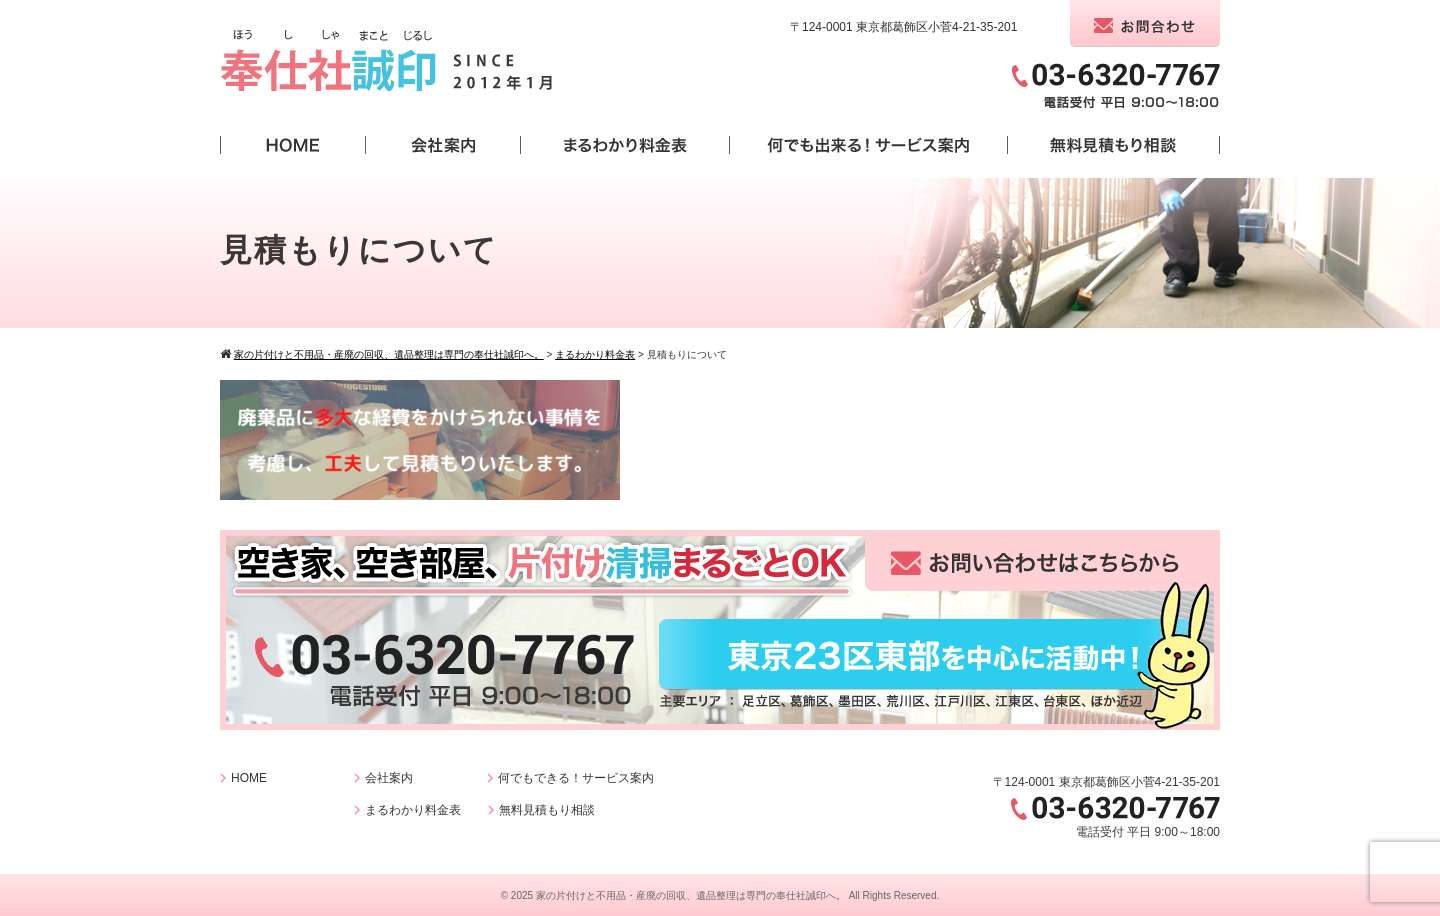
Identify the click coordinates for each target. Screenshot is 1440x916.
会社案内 (389, 778)
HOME (249, 778)
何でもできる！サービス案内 (576, 778)
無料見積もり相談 (547, 810)
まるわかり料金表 (413, 810)
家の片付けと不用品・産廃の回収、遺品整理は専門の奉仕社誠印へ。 (691, 895)
